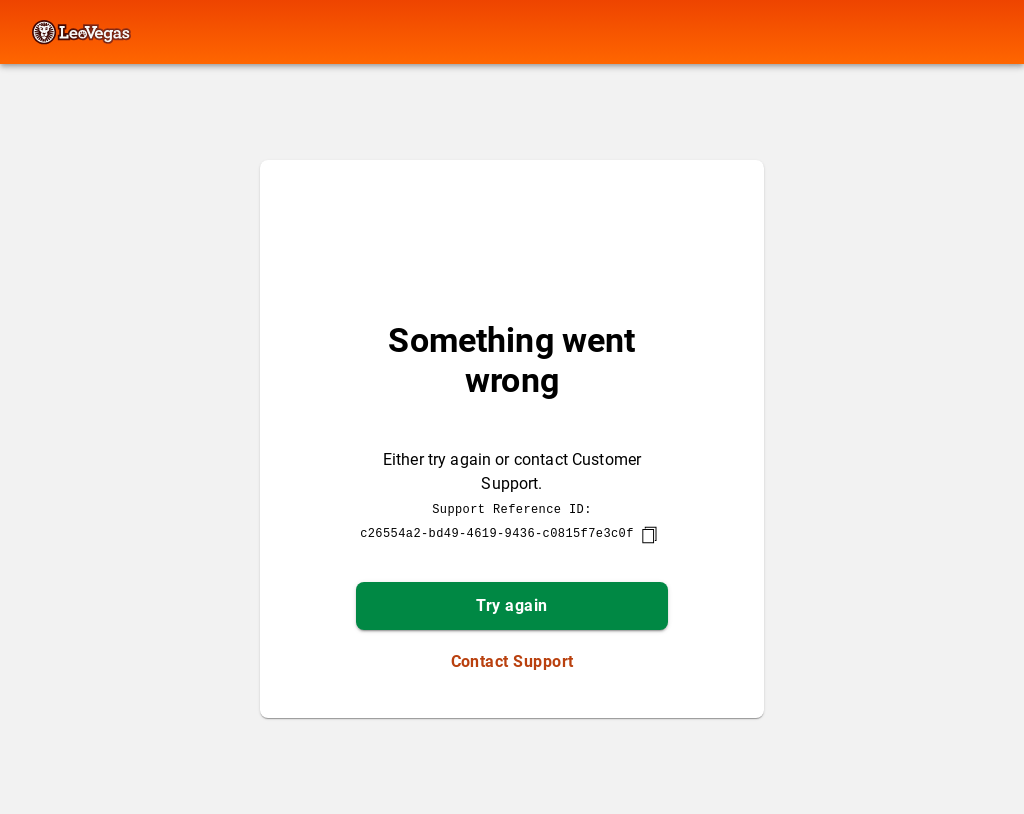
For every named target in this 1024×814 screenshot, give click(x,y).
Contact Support (512, 661)
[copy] (649, 535)
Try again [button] (511, 605)
